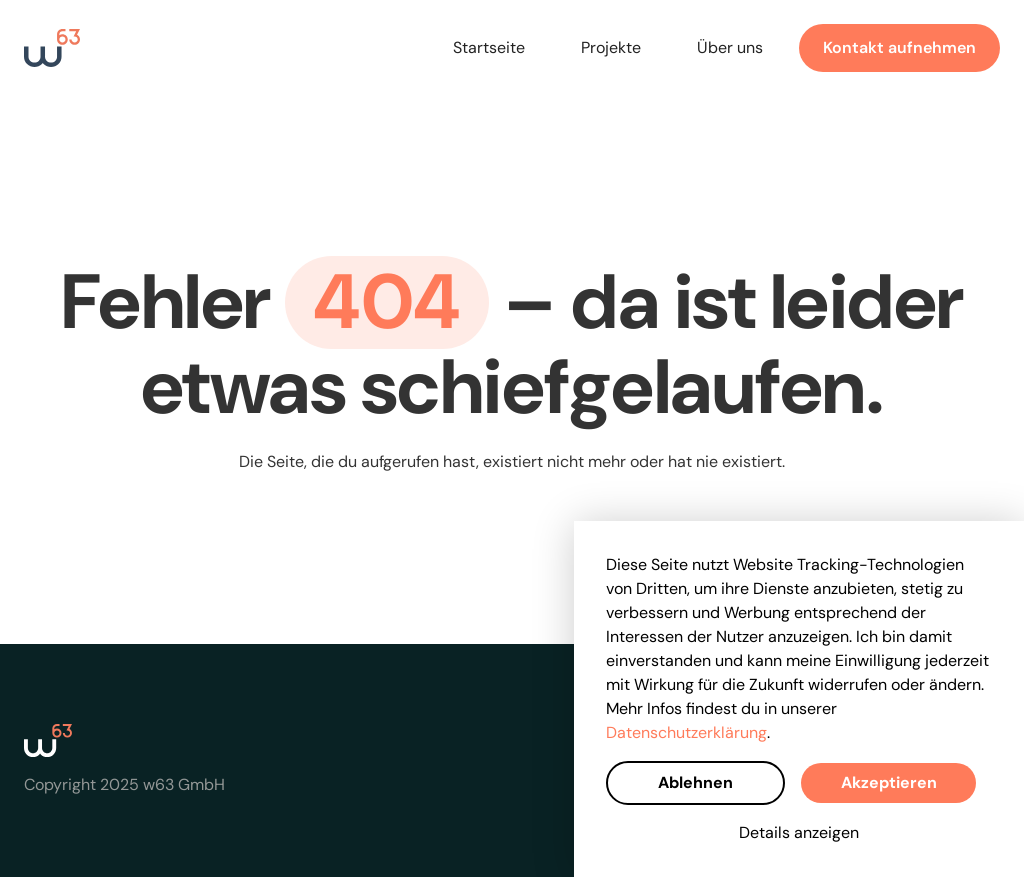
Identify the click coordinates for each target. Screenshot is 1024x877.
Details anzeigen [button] (799, 832)
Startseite (489, 47)
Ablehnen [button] (695, 782)
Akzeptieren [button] (889, 782)
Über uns (730, 47)
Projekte (611, 47)
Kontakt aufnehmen (899, 47)
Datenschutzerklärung (686, 732)
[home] (52, 48)
